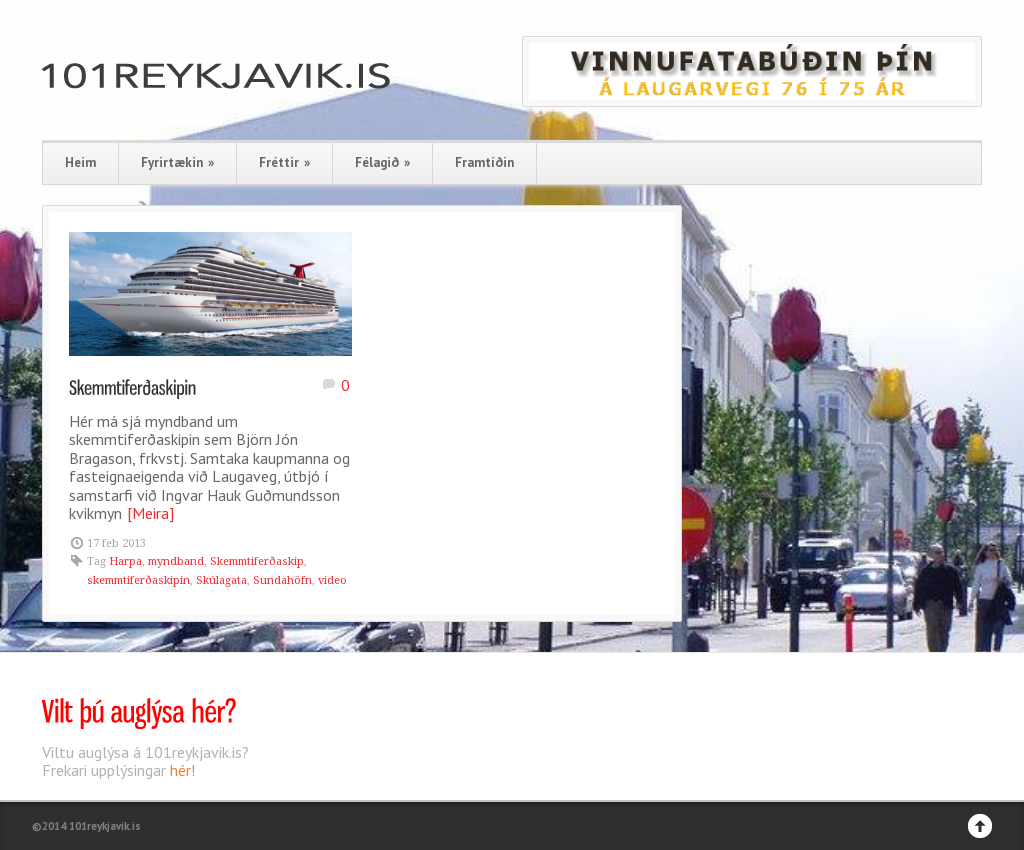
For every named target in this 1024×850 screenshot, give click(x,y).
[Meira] (150, 513)
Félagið (382, 162)
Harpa (125, 561)
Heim (80, 162)
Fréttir (284, 162)
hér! (182, 770)
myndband (176, 561)
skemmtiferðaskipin (138, 580)
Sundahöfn (282, 580)
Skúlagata (221, 580)
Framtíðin (484, 162)
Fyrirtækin (177, 162)
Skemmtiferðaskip (257, 561)
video (332, 580)
